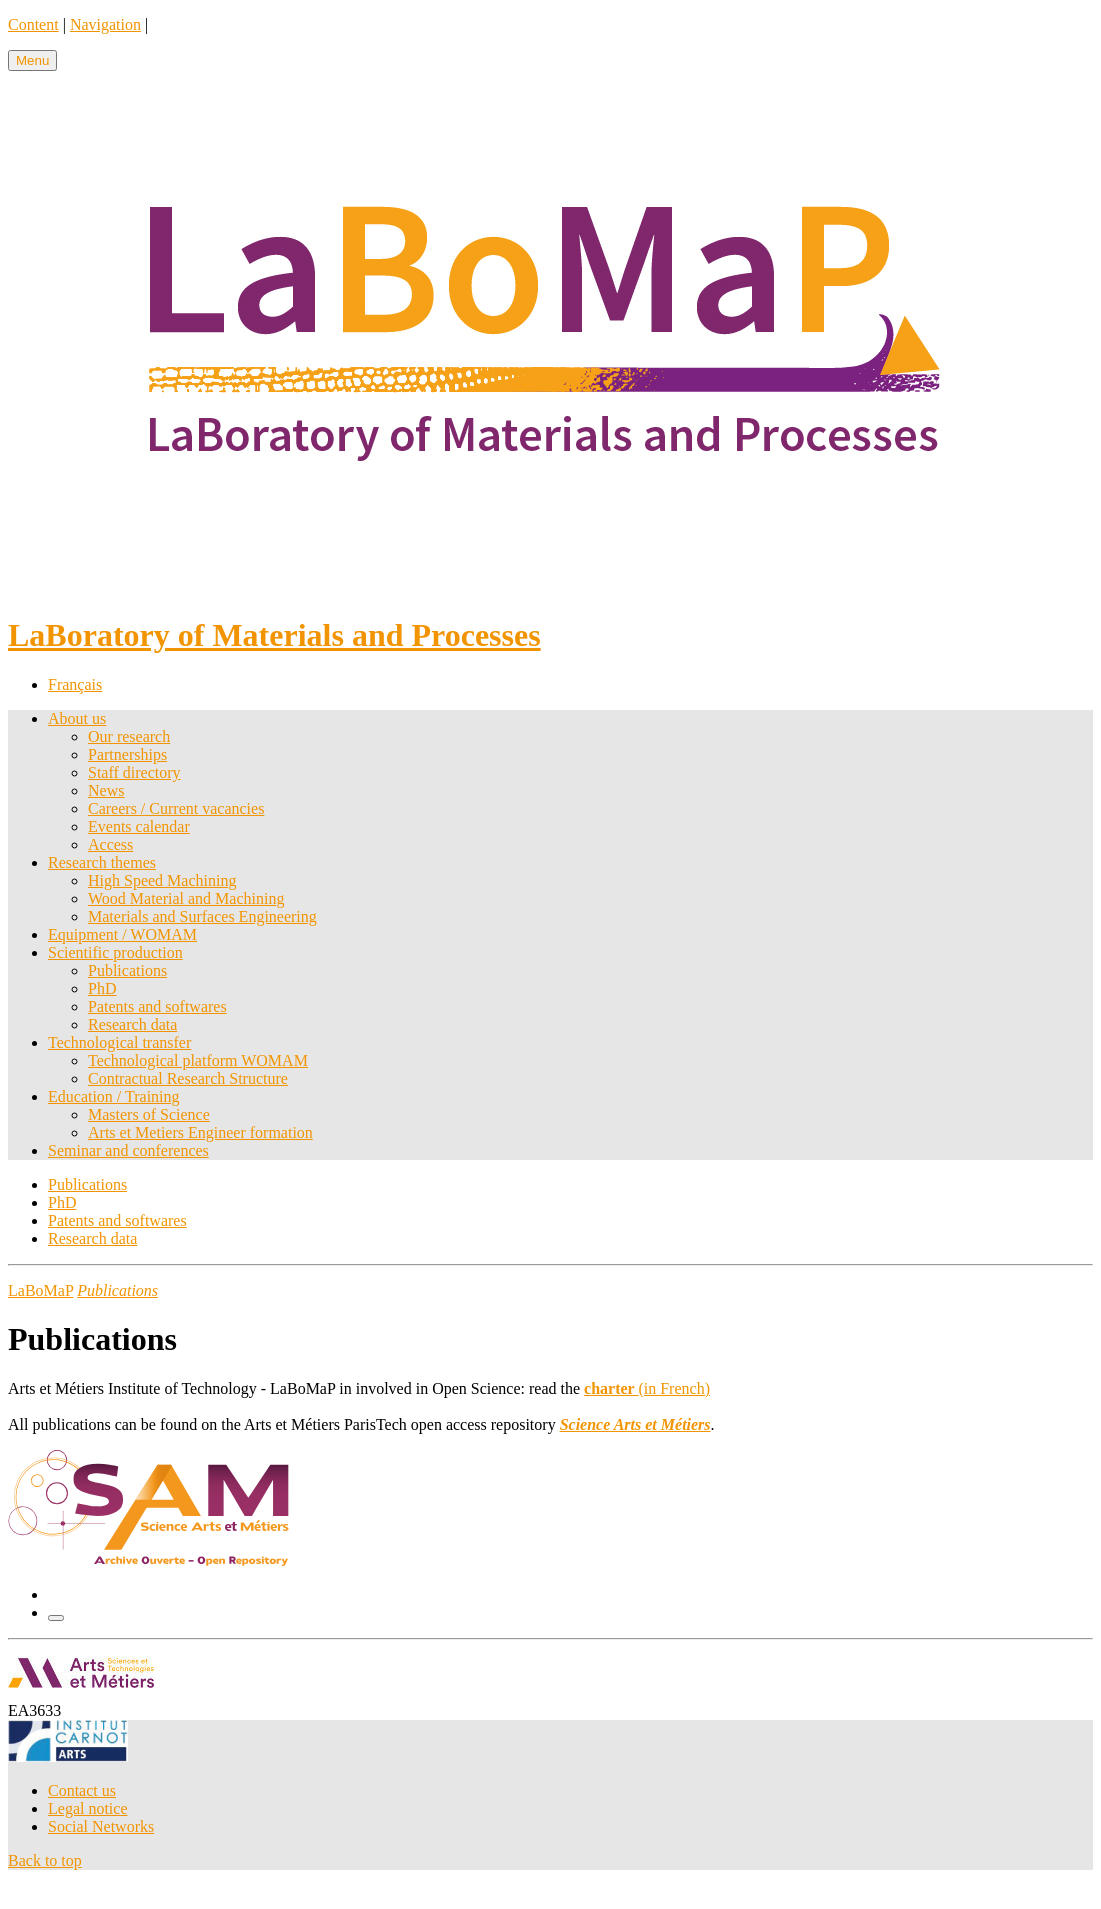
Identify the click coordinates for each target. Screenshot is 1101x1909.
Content (33, 24)
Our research (129, 736)
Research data (132, 1024)
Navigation (105, 24)
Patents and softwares (157, 1006)
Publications (127, 970)
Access (110, 844)
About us (77, 718)
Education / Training (114, 1096)
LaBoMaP (40, 1290)
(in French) (647, 1388)
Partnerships (127, 754)
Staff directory (134, 772)
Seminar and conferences (128, 1150)
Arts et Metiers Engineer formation (200, 1132)
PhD (102, 988)
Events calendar (139, 826)
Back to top (45, 1860)
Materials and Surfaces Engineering (202, 916)
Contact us (82, 1790)
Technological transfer (119, 1042)
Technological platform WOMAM (198, 1060)
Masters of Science (149, 1114)
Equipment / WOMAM (122, 934)
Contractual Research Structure (188, 1078)
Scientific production (115, 952)
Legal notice (88, 1808)
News (106, 790)
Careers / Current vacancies (176, 808)
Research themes (102, 862)
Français (75, 684)
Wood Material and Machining (186, 898)
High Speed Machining (162, 880)
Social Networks (101, 1826)
